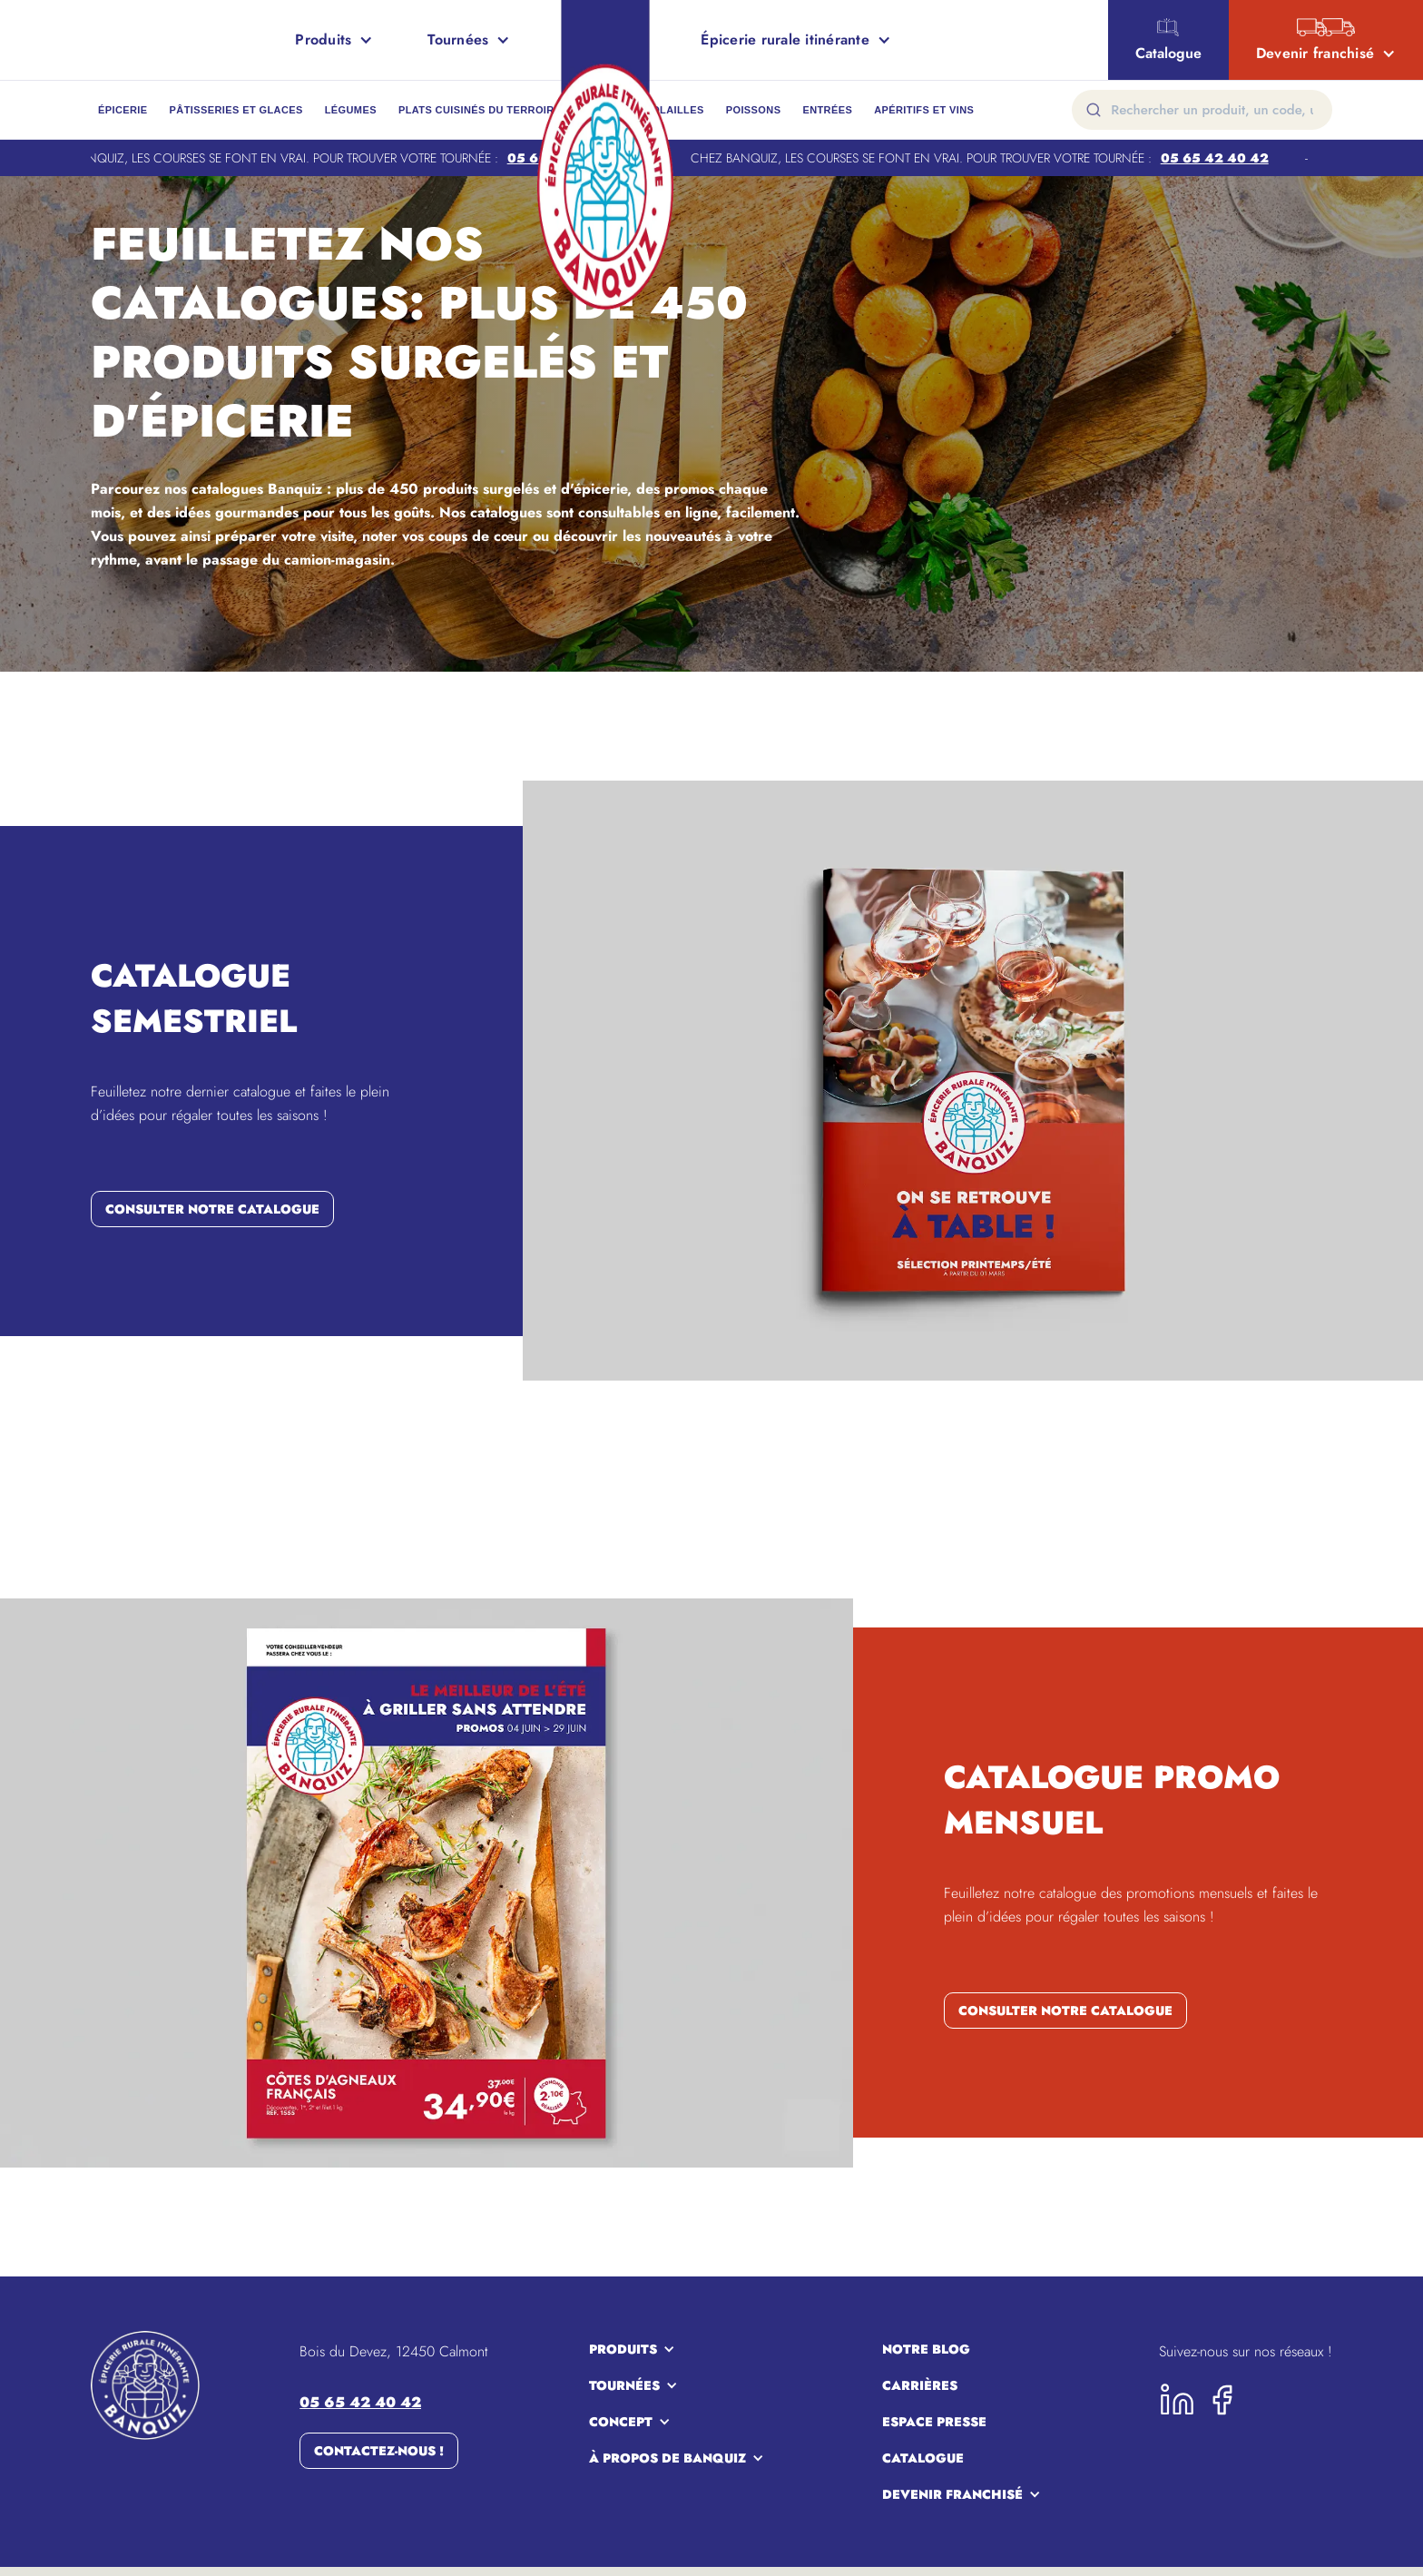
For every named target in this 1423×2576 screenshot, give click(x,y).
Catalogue (923, 2458)
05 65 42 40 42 (1222, 158)
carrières (919, 2385)
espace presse (934, 2422)
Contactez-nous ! (379, 2451)
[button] (334, 40)
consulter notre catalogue (212, 1209)
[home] (81, 40)
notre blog (926, 2349)
